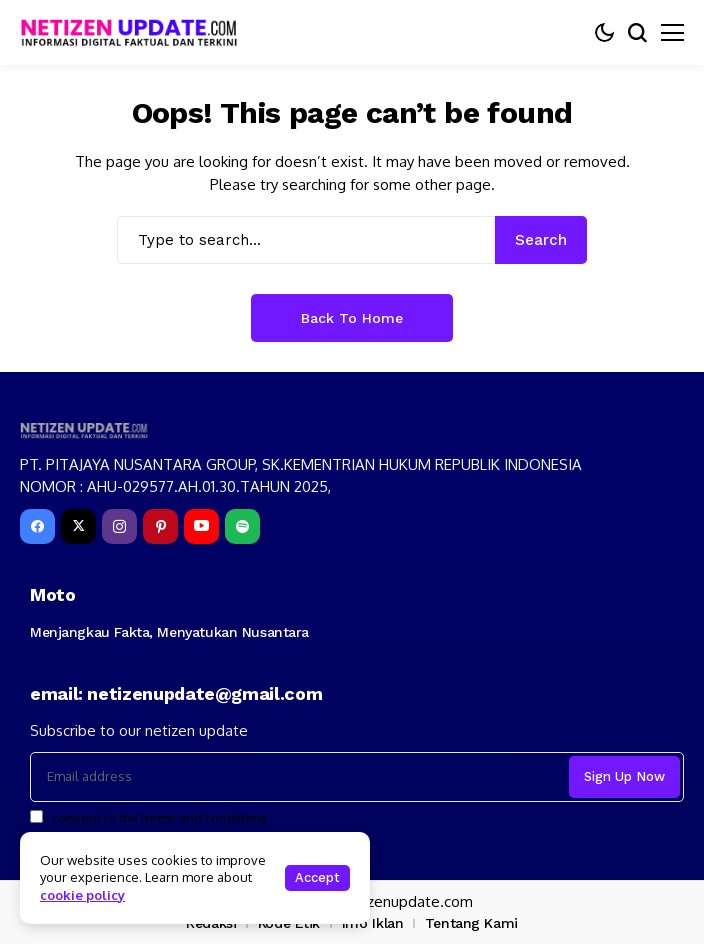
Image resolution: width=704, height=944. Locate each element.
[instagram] (119, 526)
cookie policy (82, 895)
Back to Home (352, 318)
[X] (78, 526)
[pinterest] (160, 526)
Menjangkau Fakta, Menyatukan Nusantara (169, 632)
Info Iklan (373, 923)
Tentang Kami (471, 923)
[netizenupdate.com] (135, 32)
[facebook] (37, 526)
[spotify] (242, 526)
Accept (317, 877)
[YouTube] (201, 526)
